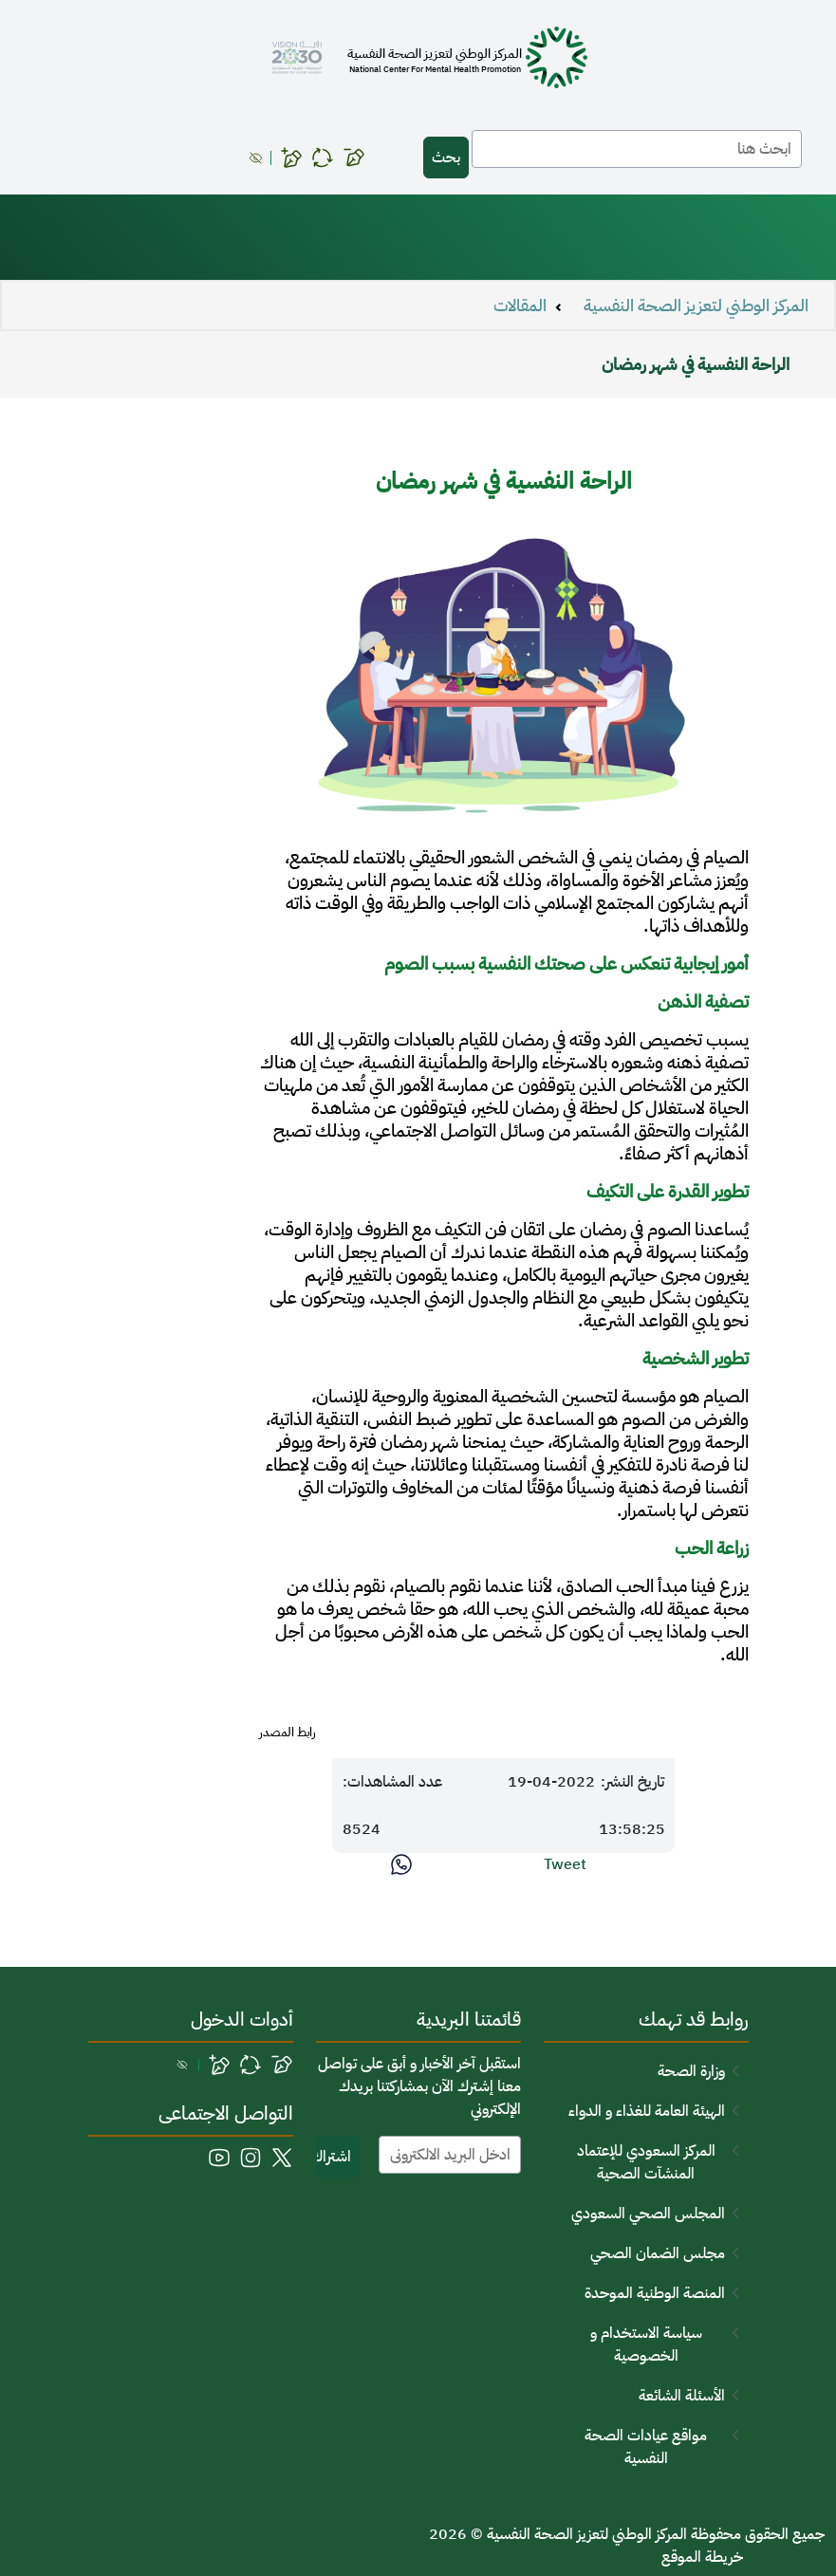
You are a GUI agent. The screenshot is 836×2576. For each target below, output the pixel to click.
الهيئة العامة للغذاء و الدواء (646, 2111)
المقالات (520, 305)
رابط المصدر (287, 1732)
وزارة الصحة (691, 2071)
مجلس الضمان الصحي (657, 2253)
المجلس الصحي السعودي (648, 2213)
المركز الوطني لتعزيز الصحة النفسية (696, 305)
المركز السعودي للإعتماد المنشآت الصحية (646, 2162)
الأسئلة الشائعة (682, 2395)
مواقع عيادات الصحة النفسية (646, 2447)
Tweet (565, 1864)
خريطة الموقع (702, 2557)
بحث (446, 157)
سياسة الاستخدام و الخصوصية (646, 2344)
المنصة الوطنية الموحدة (655, 2293)
